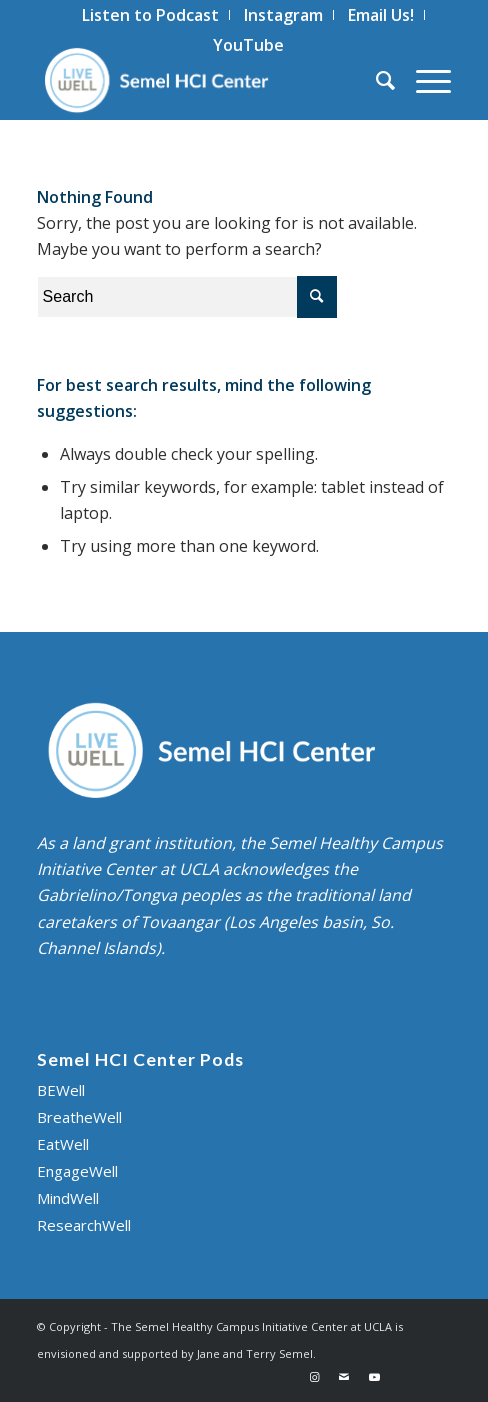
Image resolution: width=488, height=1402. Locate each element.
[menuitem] (151, 15)
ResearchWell (84, 1225)
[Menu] (423, 80)
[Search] (376, 80)
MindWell (68, 1198)
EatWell (63, 1144)
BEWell (61, 1090)
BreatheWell (79, 1117)
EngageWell (77, 1171)
